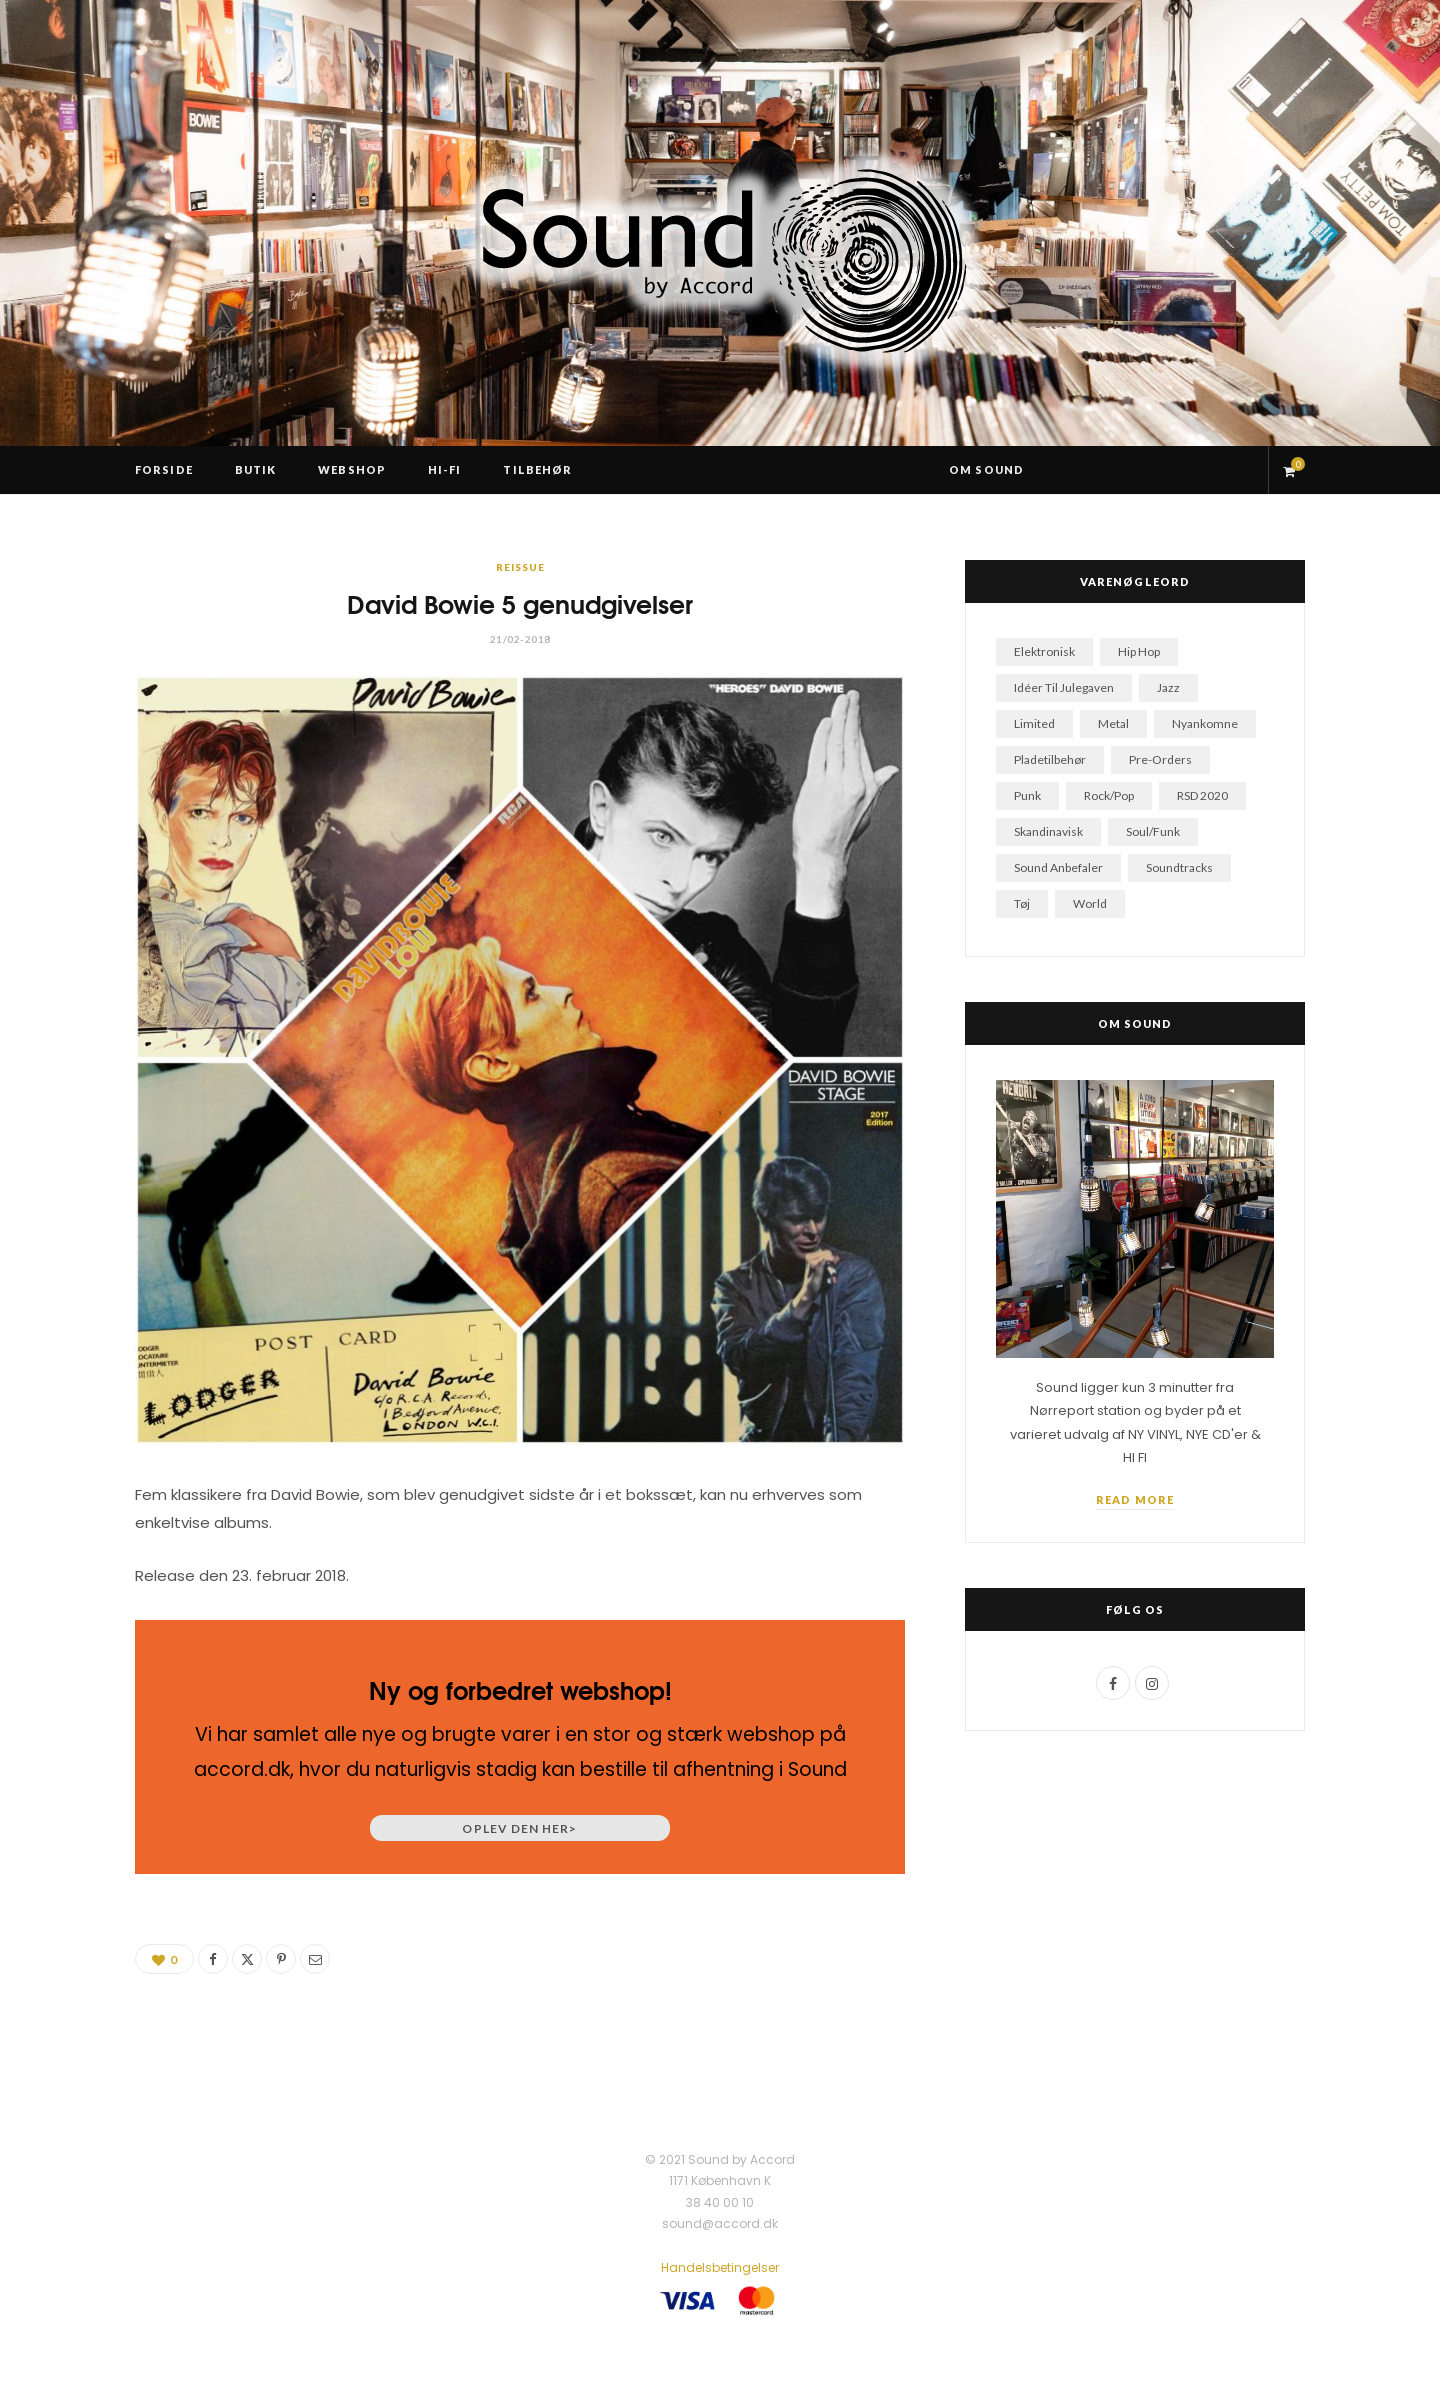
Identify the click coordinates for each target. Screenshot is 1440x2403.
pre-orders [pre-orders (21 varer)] (1160, 759)
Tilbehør (537, 469)
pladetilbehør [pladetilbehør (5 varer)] (1050, 759)
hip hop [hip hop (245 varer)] (1139, 651)
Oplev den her (519, 1828)
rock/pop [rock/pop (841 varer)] (1109, 795)
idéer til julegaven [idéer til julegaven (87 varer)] (1064, 687)
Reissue (520, 567)
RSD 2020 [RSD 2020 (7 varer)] (1202, 795)
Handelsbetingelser (720, 2267)
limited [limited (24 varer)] (1034, 723)
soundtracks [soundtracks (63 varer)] (1179, 867)
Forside (164, 469)
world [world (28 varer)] (1090, 903)
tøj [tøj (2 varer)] (1022, 903)
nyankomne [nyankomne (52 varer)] (1205, 723)
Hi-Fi (445, 469)
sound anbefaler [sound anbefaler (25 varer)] (1058, 867)
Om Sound (986, 469)
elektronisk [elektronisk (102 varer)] (1044, 651)
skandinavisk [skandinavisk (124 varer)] (1048, 831)
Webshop (352, 469)
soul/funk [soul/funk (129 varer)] (1153, 831)
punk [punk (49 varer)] (1027, 795)
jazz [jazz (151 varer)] (1168, 687)
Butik (256, 469)
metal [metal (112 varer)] (1113, 723)
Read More (1135, 1499)
